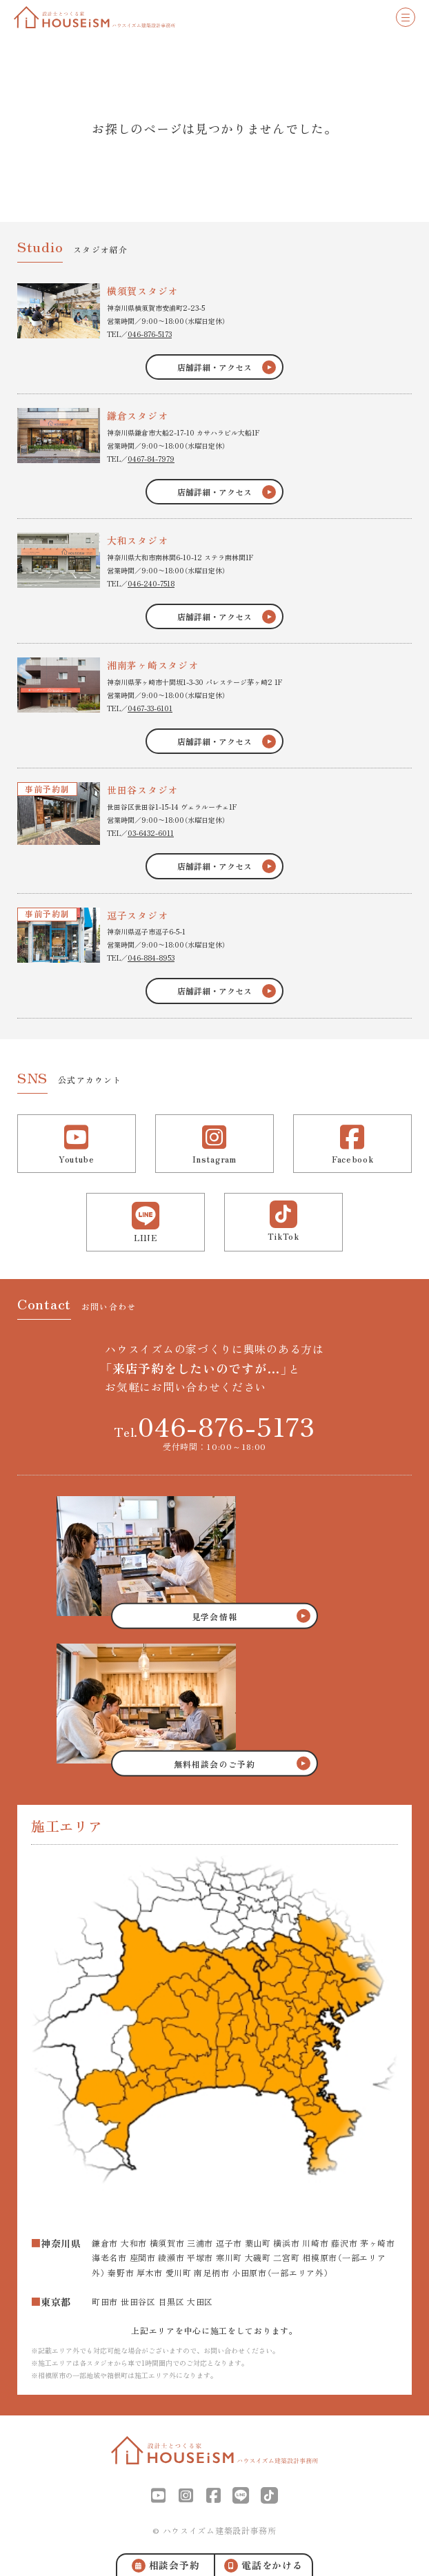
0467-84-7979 (151, 458)
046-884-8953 (151, 957)
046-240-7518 (151, 583)
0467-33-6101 (150, 708)
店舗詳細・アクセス (214, 367)
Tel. (214, 1426)
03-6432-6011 (151, 833)
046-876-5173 (150, 334)
